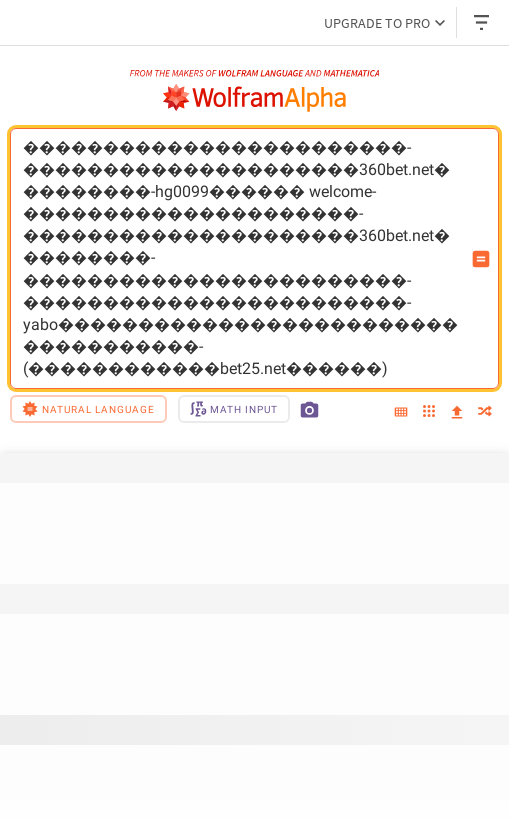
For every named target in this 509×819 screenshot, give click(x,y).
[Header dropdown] (483, 22)
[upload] (457, 413)
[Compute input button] (481, 259)
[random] (485, 412)
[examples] (429, 412)
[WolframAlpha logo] (255, 98)
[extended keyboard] (401, 413)
